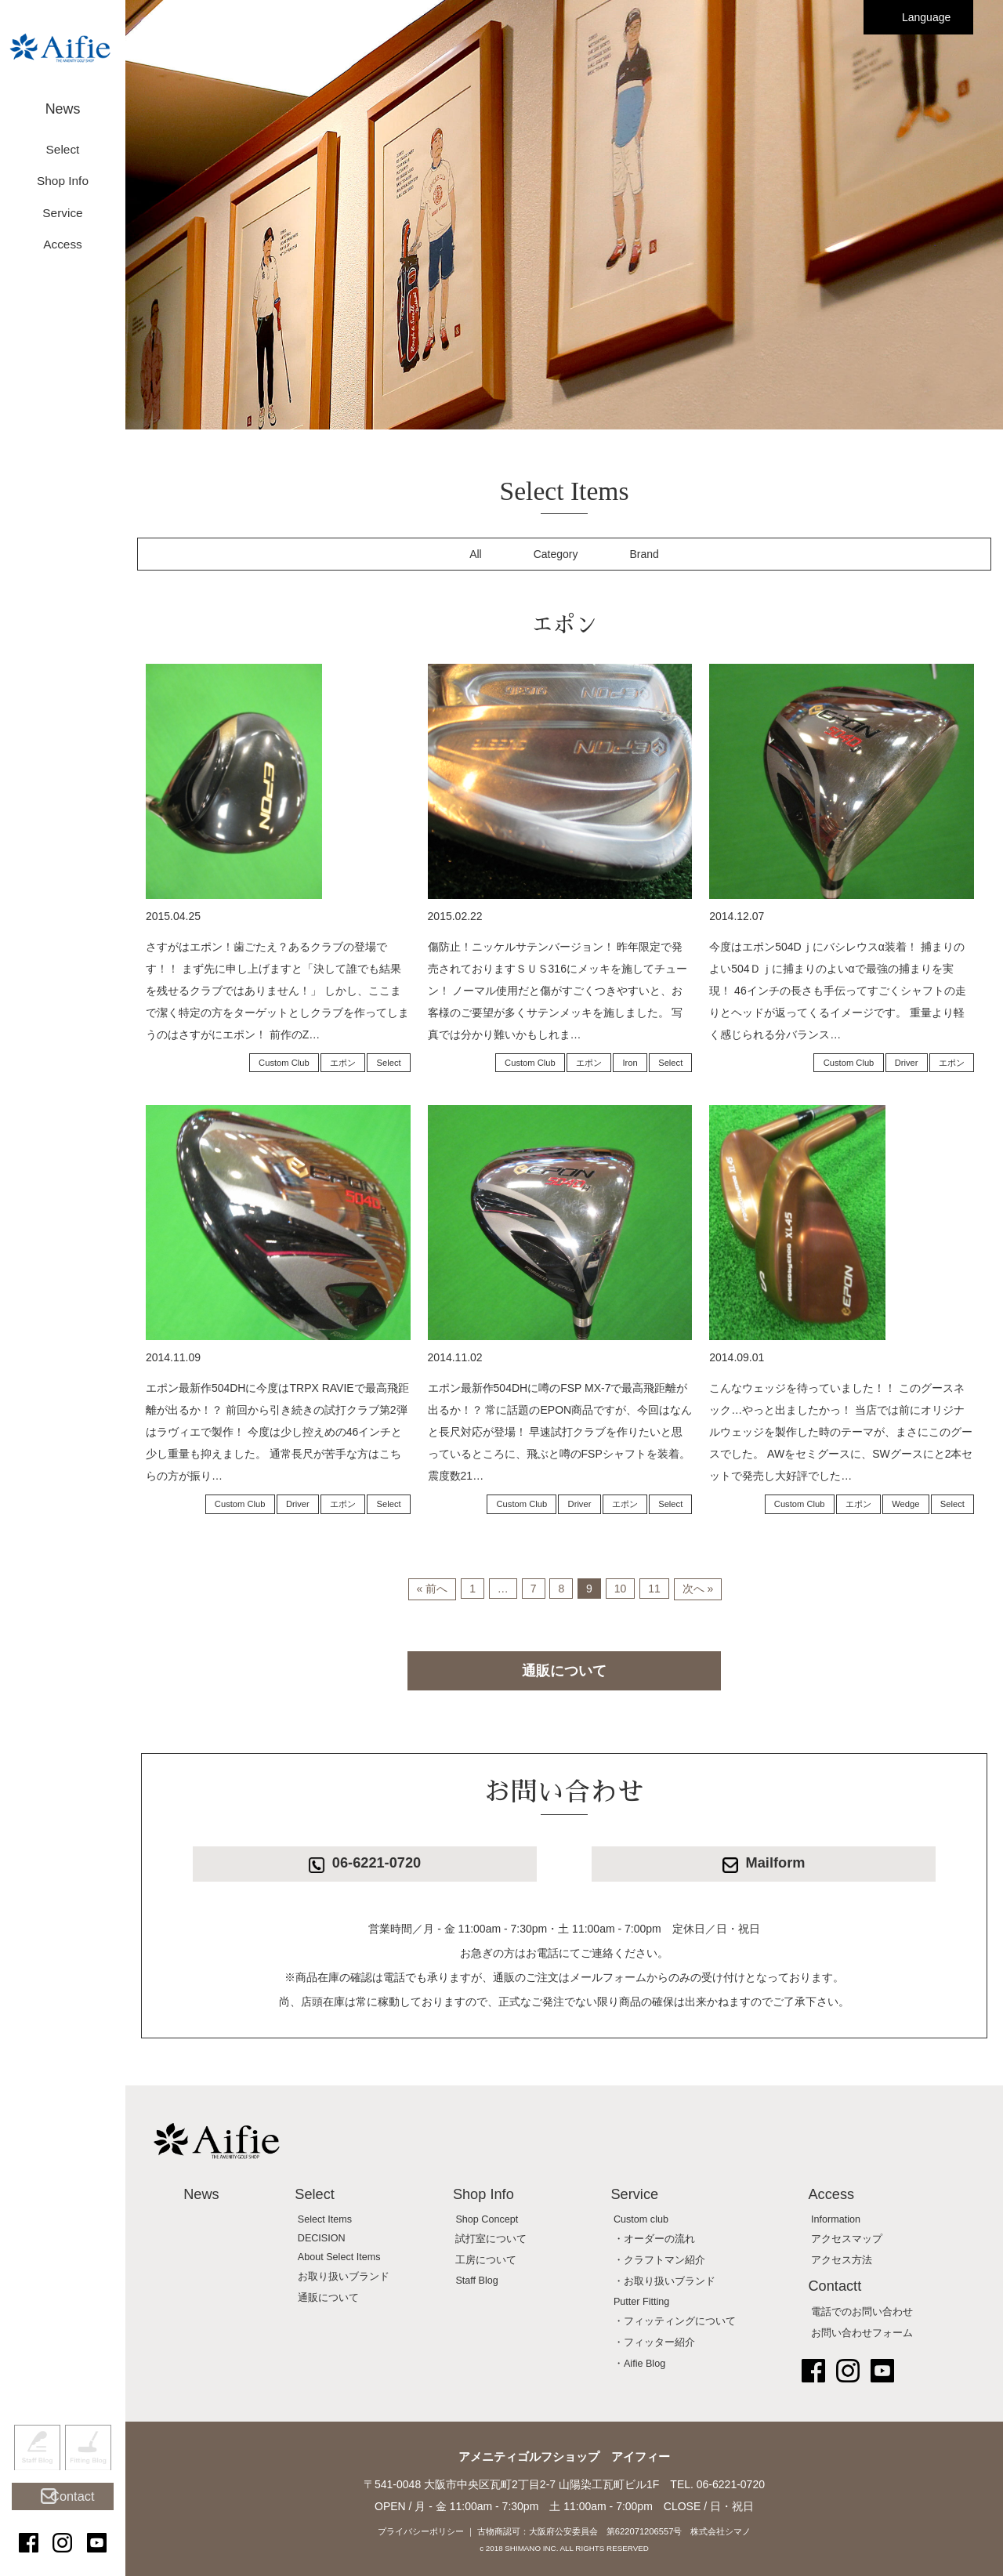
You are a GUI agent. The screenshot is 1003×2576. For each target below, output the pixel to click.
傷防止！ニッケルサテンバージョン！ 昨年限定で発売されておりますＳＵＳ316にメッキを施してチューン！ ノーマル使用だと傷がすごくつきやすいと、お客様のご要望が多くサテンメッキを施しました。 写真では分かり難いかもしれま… (557, 990)
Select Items (325, 2219)
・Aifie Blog (639, 2363)
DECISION (322, 2238)
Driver (906, 1062)
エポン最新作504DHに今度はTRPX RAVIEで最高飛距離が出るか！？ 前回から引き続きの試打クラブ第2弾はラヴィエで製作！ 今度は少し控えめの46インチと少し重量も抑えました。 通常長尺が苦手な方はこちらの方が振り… (277, 1432)
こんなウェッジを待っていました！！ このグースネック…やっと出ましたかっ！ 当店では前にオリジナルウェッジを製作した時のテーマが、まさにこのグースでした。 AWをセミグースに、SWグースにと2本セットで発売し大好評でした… (840, 1432)
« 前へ (432, 1588)
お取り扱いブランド (343, 2276)
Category (556, 554)
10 (620, 1588)
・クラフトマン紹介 (659, 2260)
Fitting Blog (88, 2476)
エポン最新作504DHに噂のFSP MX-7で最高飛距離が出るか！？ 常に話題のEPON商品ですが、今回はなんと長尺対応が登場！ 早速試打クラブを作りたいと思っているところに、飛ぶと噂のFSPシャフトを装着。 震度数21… (560, 1432)
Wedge (905, 1504)
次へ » (698, 1588)
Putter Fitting (641, 2301)
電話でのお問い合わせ (862, 2311)
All (475, 554)
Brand (644, 554)
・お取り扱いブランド (664, 2281)
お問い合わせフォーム (862, 2333)
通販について (564, 1671)
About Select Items (339, 2257)
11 (654, 1588)
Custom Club (284, 1062)
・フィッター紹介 (654, 2342)
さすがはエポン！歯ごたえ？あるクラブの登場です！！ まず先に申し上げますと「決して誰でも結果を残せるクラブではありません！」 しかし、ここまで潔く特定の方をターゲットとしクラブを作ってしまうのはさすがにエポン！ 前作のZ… (277, 990)
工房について (485, 2260)
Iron (630, 1062)
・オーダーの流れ (654, 2239)
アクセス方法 (841, 2260)
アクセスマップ (846, 2239)
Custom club (641, 2219)
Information (835, 2219)
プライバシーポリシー (421, 2531)
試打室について (491, 2239)
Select (389, 1062)
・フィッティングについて (675, 2321)
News (63, 100)
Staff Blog (37, 2476)
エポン (343, 1062)
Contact (70, 2515)
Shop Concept (486, 2219)
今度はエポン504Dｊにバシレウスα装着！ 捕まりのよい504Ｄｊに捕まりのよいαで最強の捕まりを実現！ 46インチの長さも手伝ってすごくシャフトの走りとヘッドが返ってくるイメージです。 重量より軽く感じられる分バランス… (837, 990)
